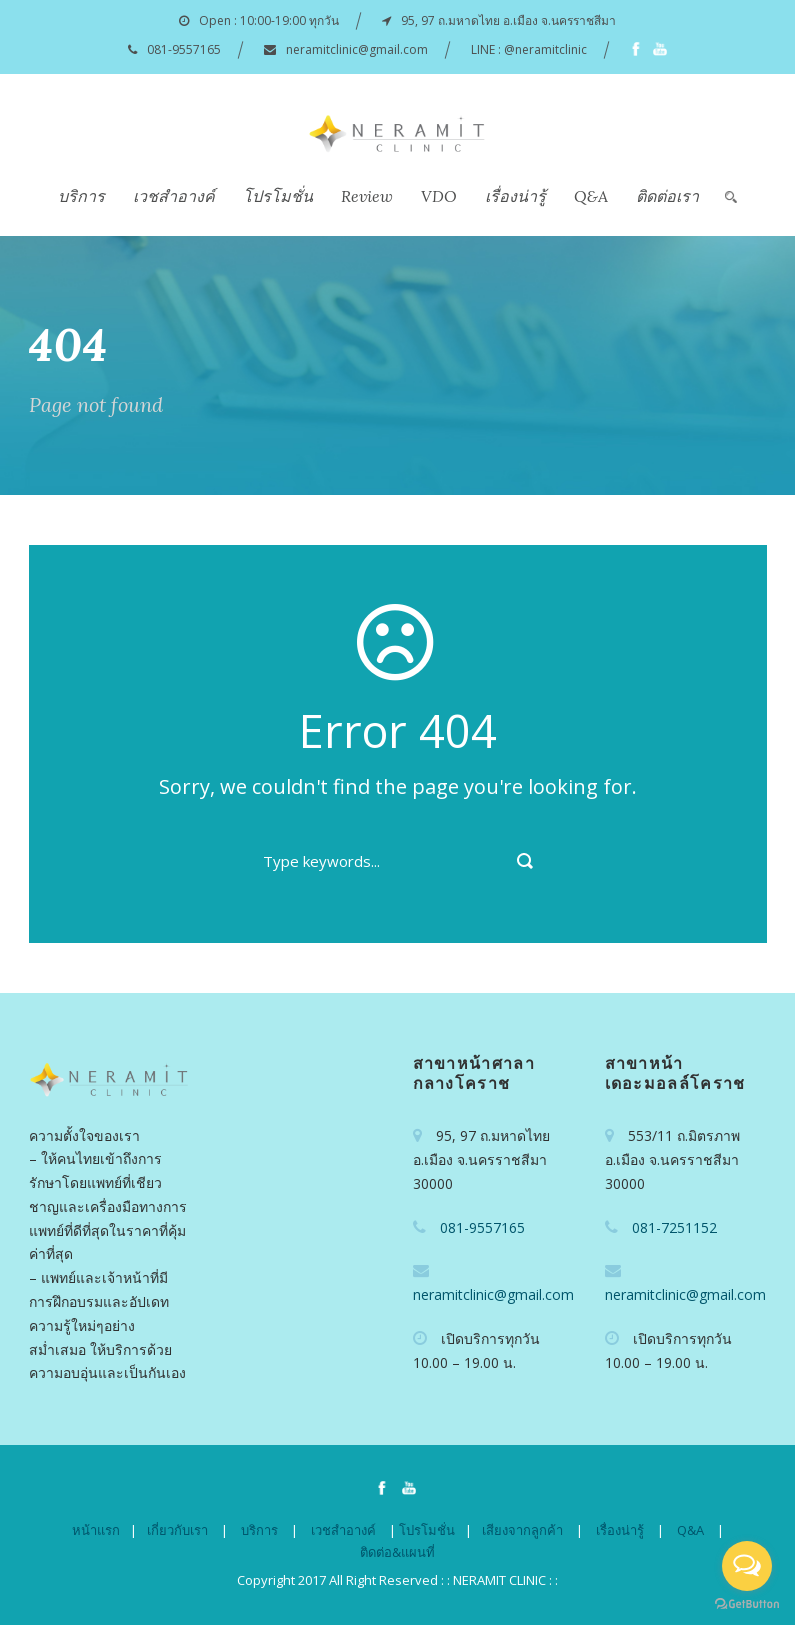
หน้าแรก (96, 1530)
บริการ (81, 196)
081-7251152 (674, 1227)
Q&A (591, 196)
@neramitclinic (545, 49)
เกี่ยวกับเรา (177, 1530)
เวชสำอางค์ (174, 196)
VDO (439, 196)
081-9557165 (184, 49)
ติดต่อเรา (667, 196)
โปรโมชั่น (278, 196)
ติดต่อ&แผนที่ (397, 1552)
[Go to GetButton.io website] (747, 1604)
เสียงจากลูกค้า (522, 1530)
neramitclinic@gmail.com (357, 49)
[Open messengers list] (747, 1566)
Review (367, 196)
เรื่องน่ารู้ (515, 196)
